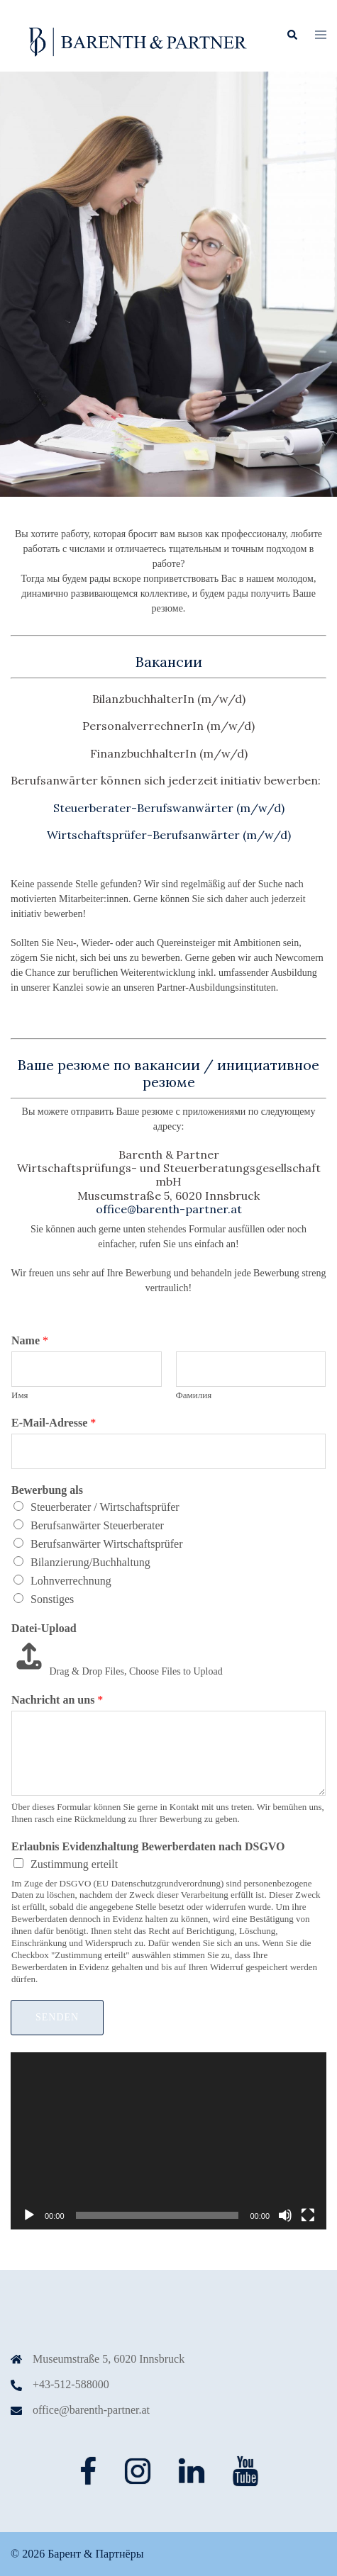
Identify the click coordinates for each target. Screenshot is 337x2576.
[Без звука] (285, 2215)
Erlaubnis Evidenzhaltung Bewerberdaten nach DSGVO (148, 1846)
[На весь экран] (308, 2215)
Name (29, 1340)
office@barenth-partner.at (91, 2410)
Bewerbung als (47, 1490)
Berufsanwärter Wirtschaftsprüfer (107, 1544)
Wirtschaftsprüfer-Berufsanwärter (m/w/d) (169, 835)
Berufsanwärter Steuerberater (97, 1525)
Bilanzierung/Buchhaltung (90, 1562)
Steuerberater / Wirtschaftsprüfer (105, 1507)
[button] (291, 35)
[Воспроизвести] (29, 2215)
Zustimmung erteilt (74, 1864)
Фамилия (194, 1395)
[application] (168, 2140)
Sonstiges (52, 1599)
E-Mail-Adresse (53, 1423)
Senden (57, 2017)
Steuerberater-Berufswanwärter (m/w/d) (168, 808)
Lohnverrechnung (71, 1581)
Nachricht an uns (57, 1700)
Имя (19, 1395)
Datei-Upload (44, 1628)
